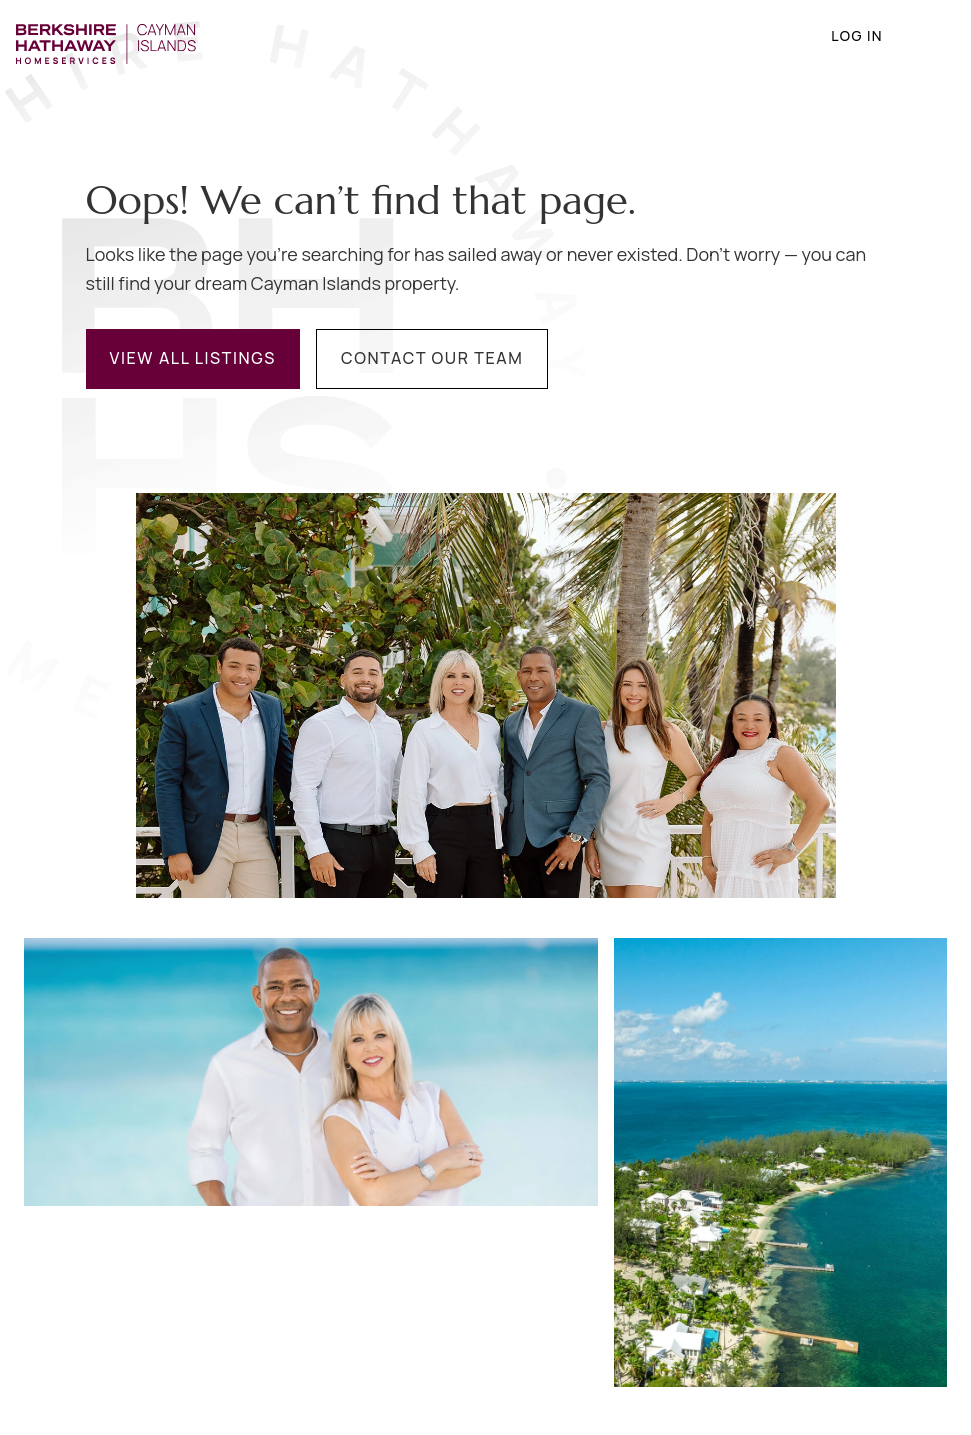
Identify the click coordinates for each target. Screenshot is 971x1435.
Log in (841, 36)
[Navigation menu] (927, 36)
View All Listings (193, 358)
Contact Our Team (432, 358)
